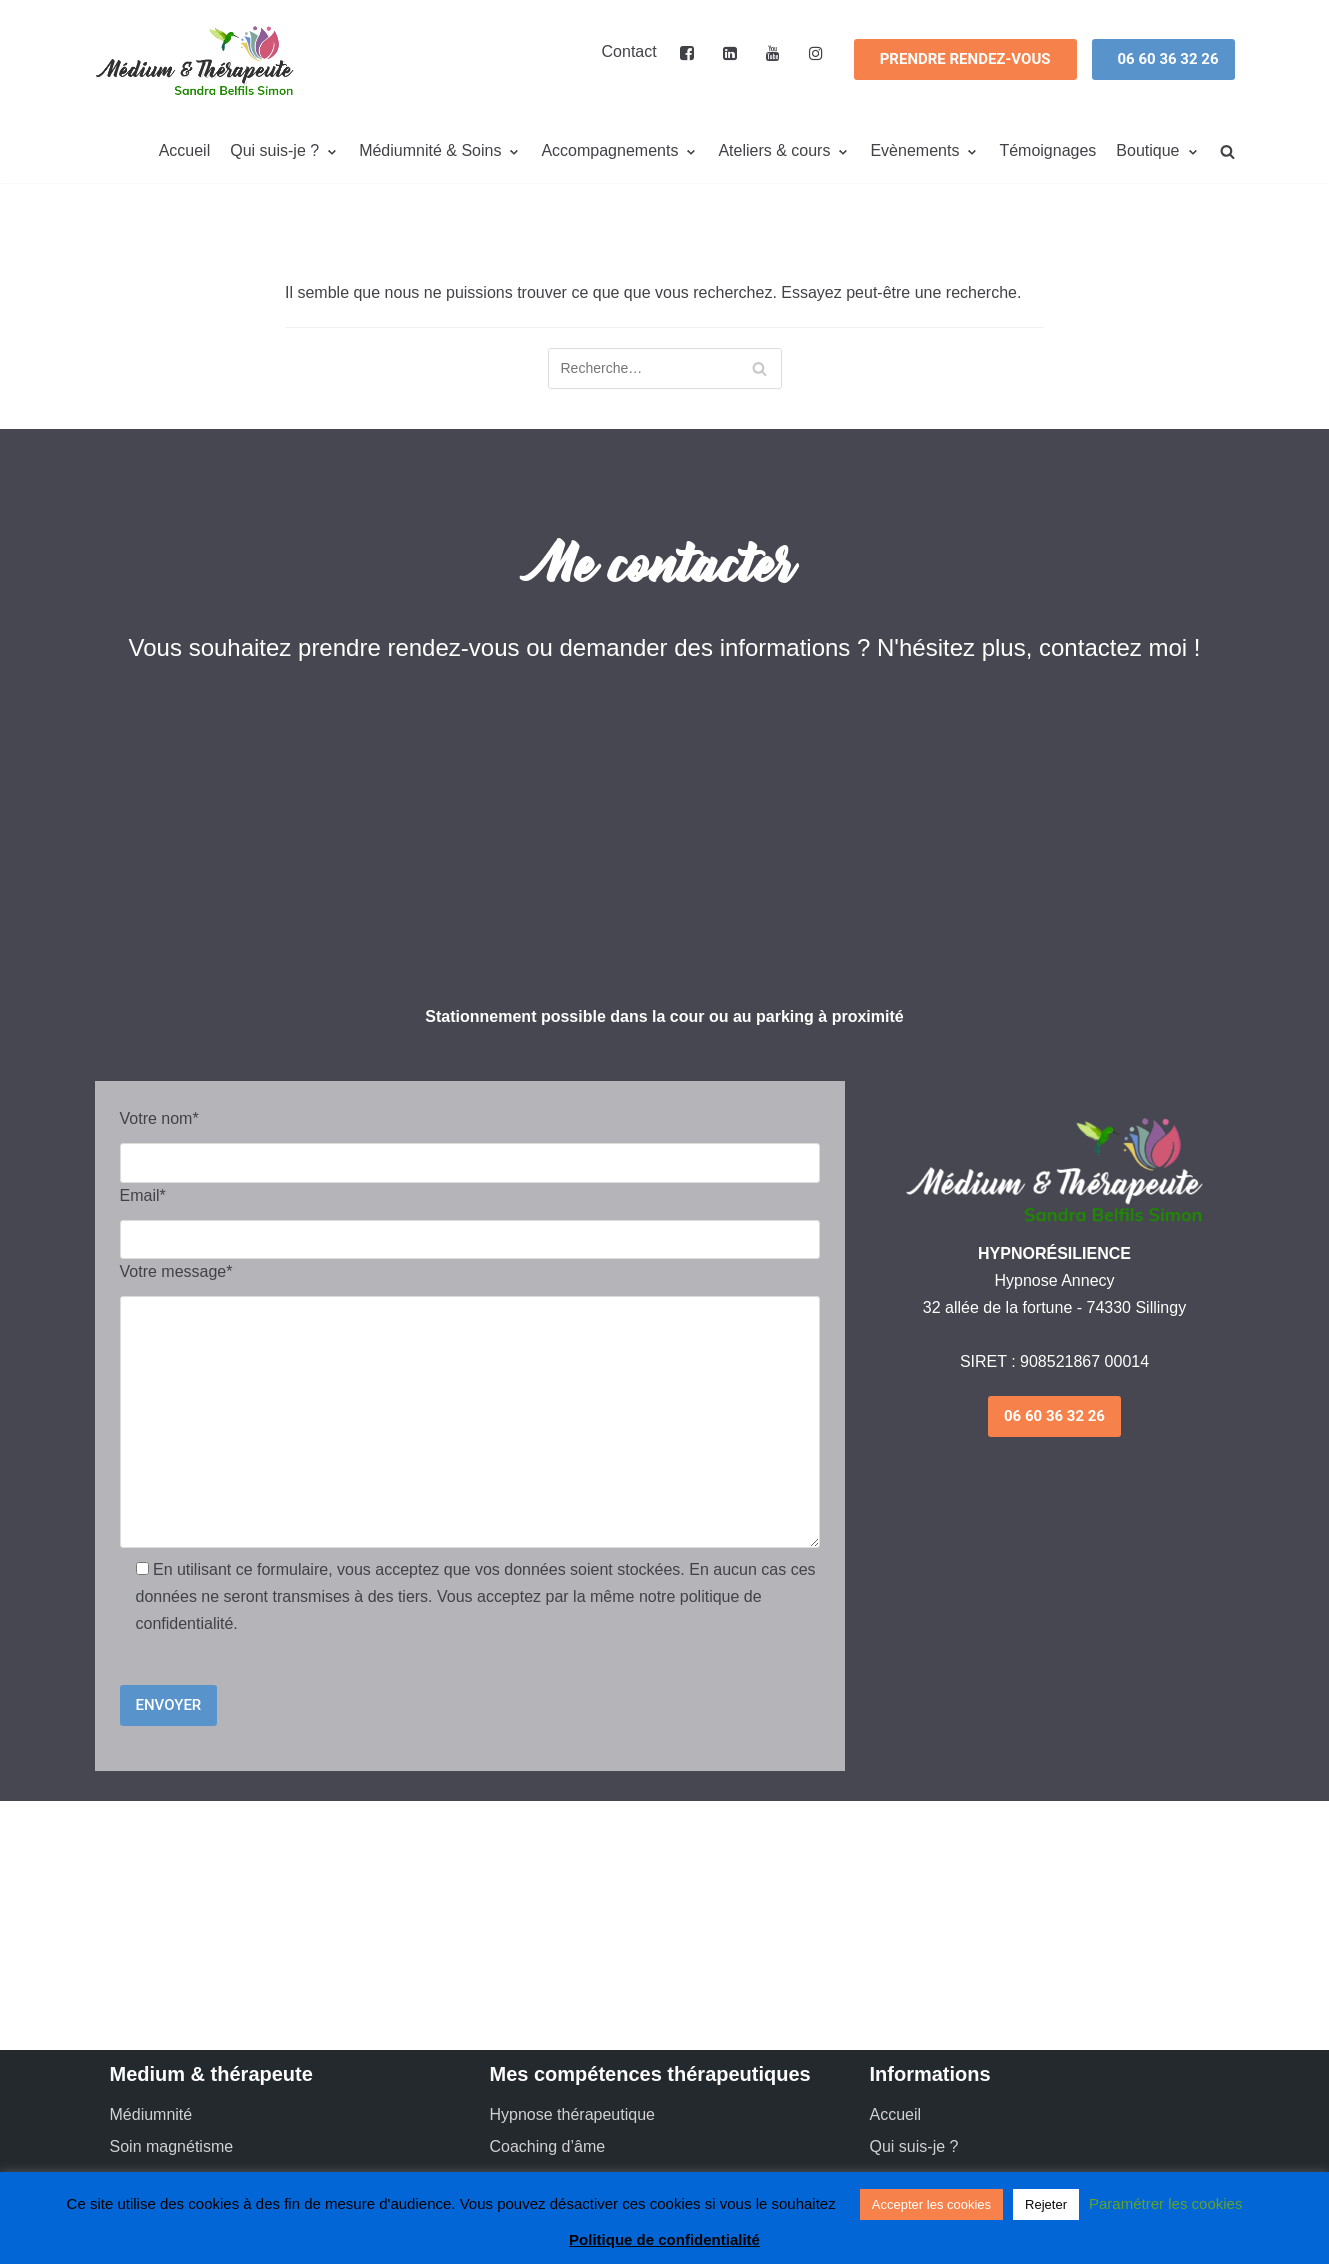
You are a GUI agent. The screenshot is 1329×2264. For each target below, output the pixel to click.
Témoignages (1047, 150)
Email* (143, 1195)
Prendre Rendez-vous (965, 59)
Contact (629, 51)
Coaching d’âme (548, 2146)
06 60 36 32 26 (1168, 59)
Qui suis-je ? (914, 2146)
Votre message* (176, 1271)
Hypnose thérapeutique (572, 2114)
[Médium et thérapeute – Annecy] (195, 60)
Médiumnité (151, 2114)
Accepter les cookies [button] (931, 2204)
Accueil (185, 150)
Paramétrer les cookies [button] (1165, 2203)
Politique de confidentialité (664, 2239)
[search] (1227, 151)
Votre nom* (159, 1118)
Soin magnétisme (172, 2146)
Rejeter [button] (1046, 2204)
